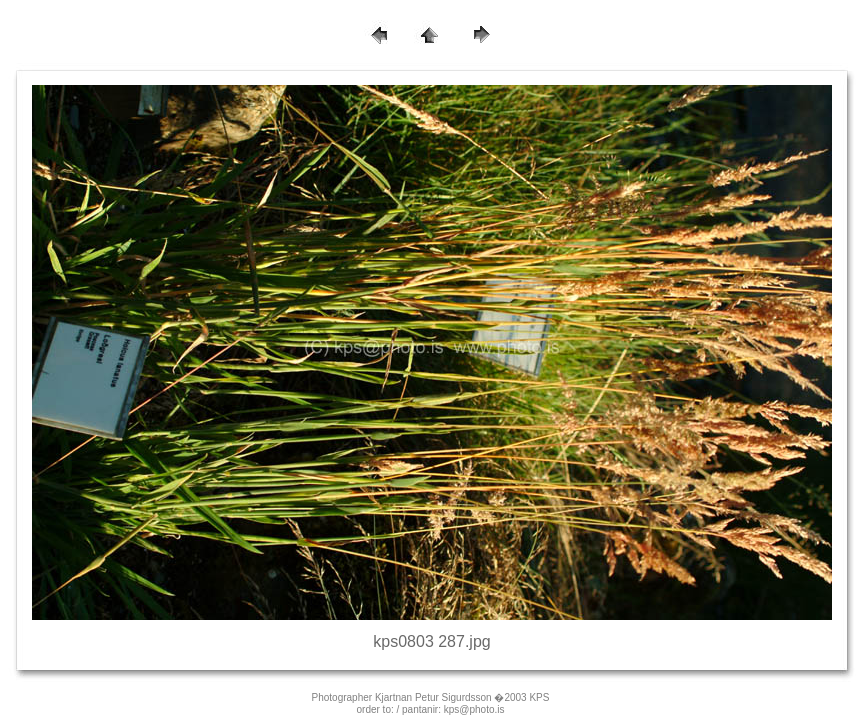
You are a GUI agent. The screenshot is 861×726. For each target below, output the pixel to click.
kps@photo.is (474, 709)
